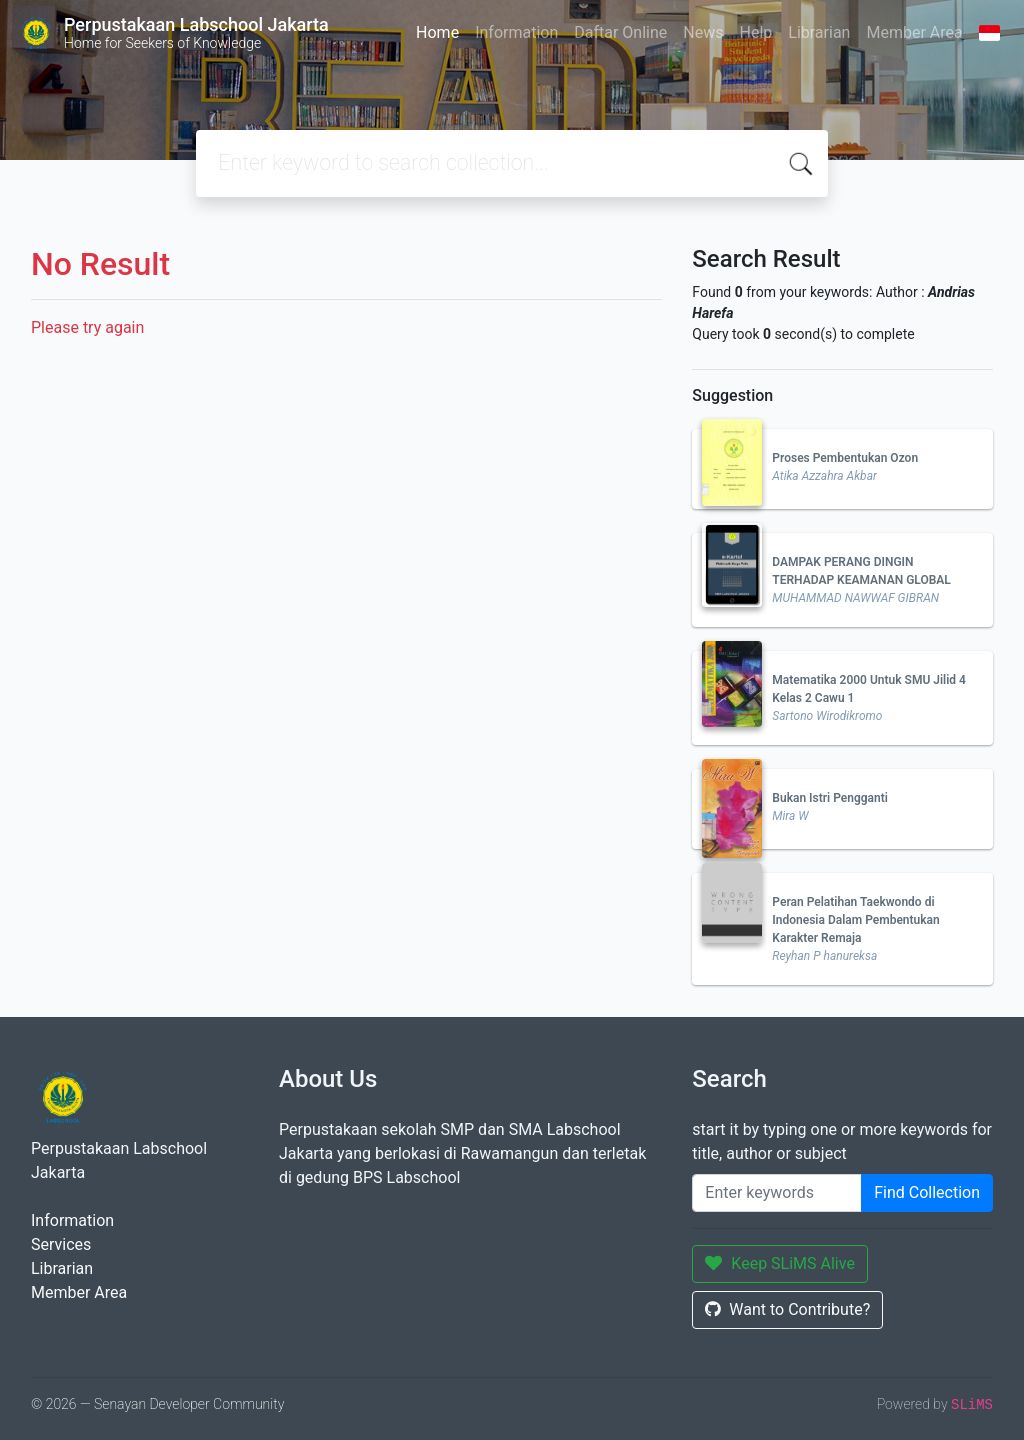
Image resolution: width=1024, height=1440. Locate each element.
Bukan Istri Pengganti (830, 798)
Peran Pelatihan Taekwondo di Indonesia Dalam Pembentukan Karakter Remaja (855, 920)
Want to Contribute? (787, 1309)
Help (755, 32)
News (703, 32)
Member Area (914, 32)
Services (61, 1244)
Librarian (819, 32)
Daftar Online (620, 32)
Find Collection (927, 1192)
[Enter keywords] (777, 1193)
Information (516, 32)
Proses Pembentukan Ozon (845, 458)
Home (437, 32)
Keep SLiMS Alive (780, 1263)
